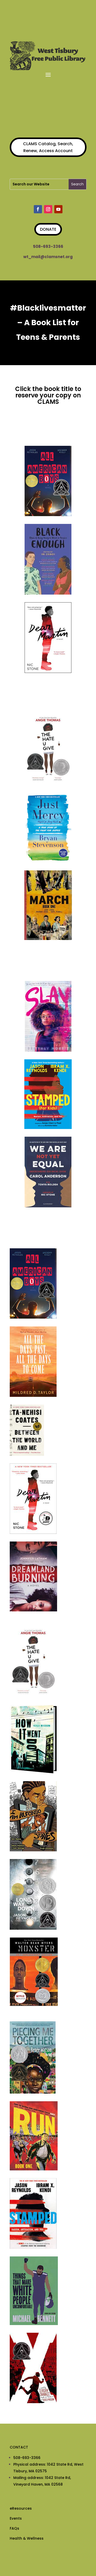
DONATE (48, 229)
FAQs (14, 2528)
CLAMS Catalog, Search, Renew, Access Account (48, 147)
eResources (21, 2508)
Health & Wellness (27, 2538)
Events (16, 2518)
